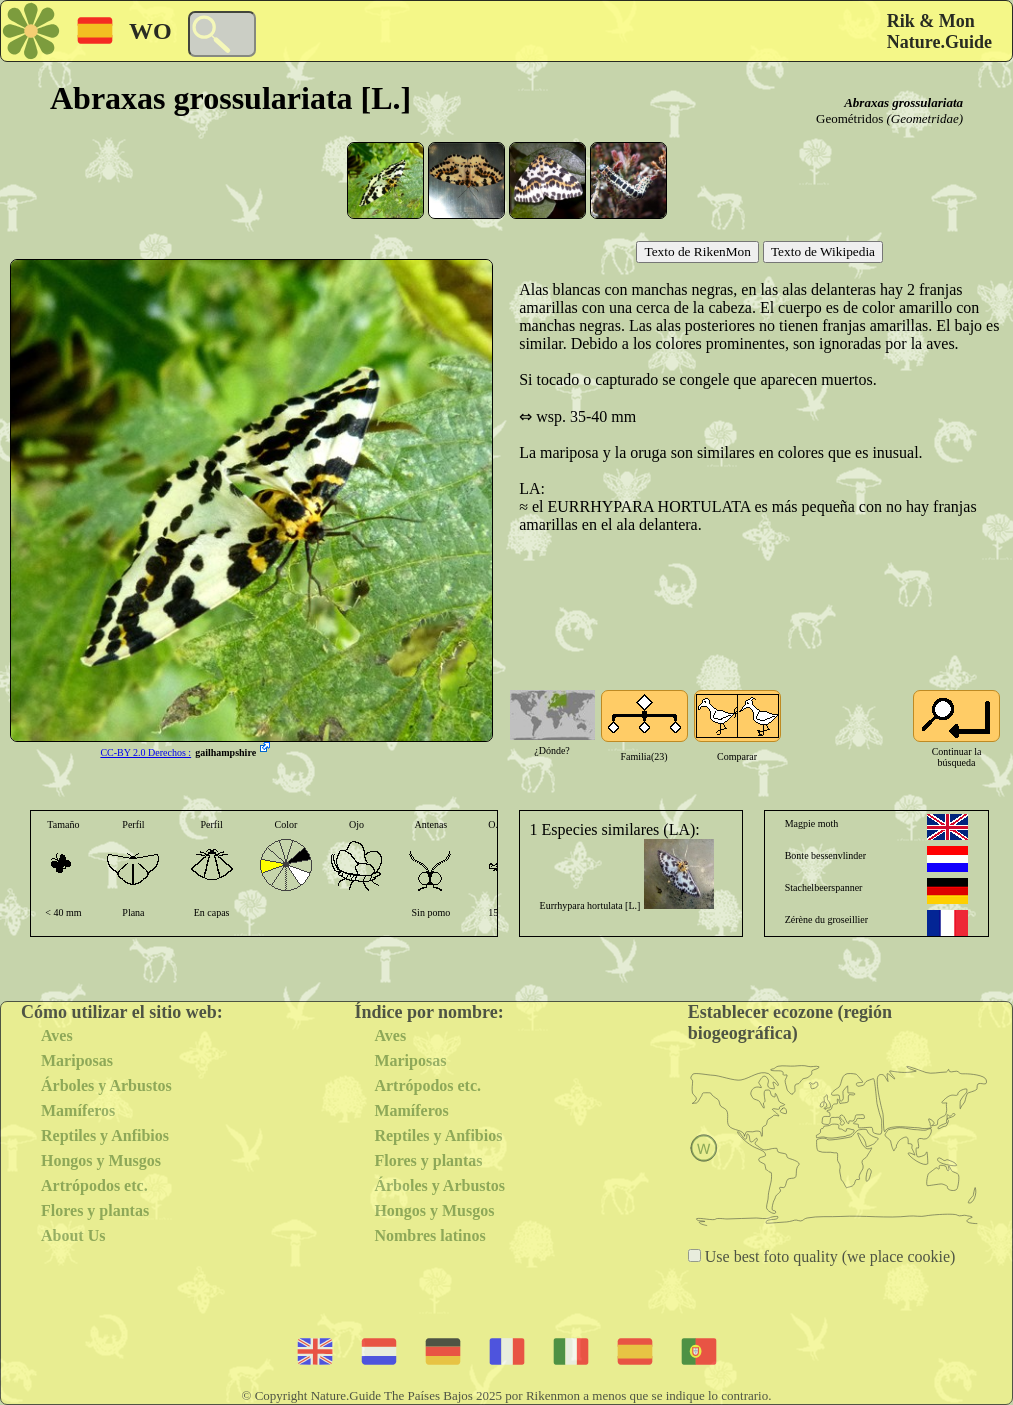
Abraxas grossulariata (903, 102)
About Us (73, 1235)
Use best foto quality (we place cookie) (828, 1256)
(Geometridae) (924, 118)
